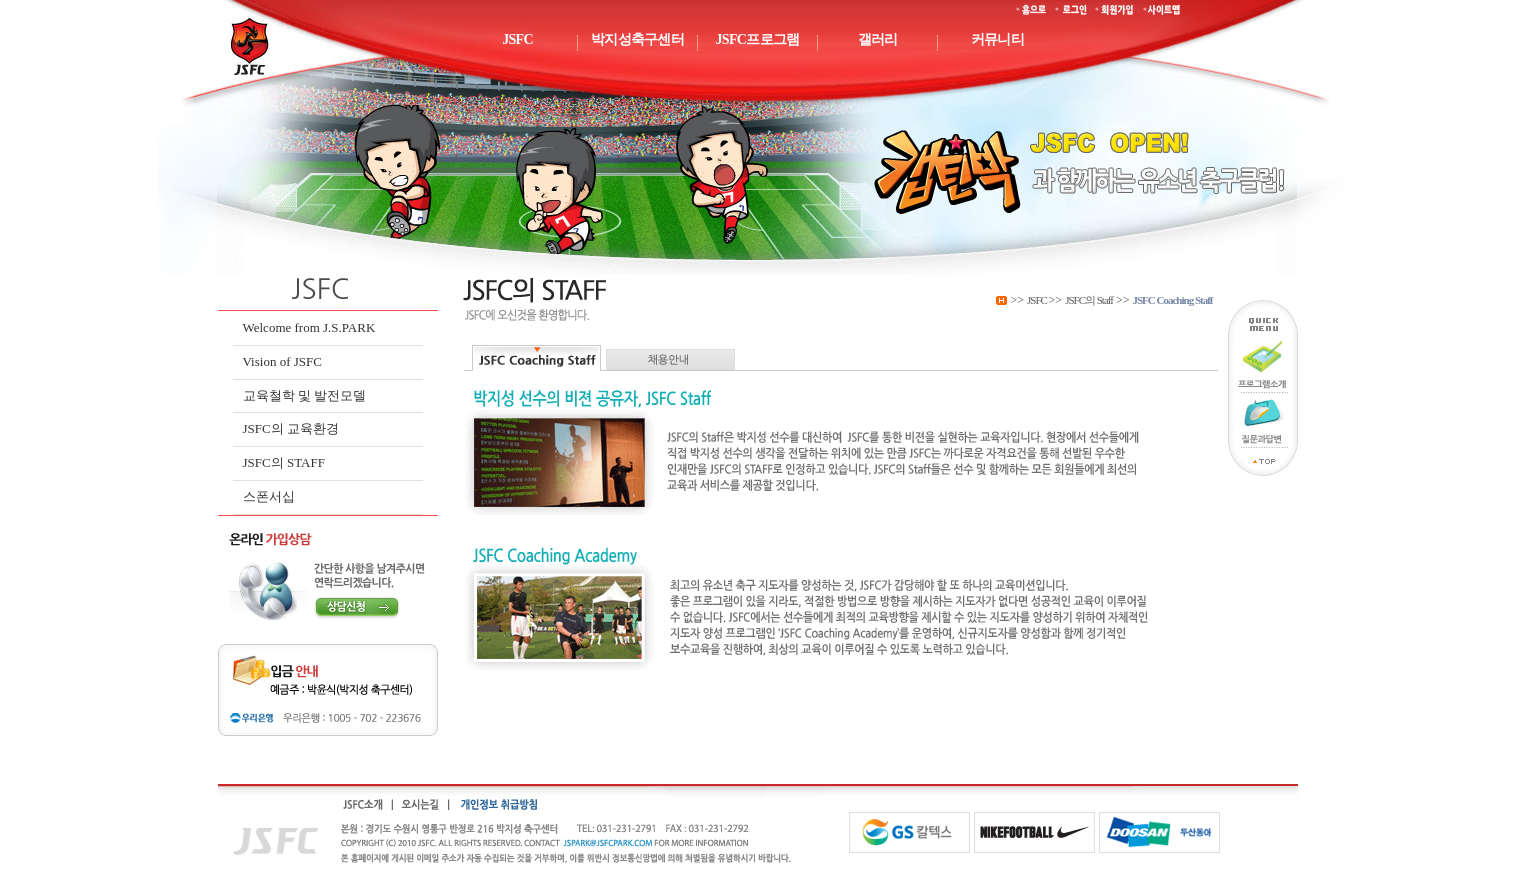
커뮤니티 (997, 39)
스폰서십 (269, 496)
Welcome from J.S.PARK (309, 327)
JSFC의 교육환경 (291, 428)
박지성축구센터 (637, 39)
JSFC (517, 39)
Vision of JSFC (282, 361)
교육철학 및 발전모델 (305, 395)
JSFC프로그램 (758, 39)
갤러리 (878, 39)
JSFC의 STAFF (284, 462)
